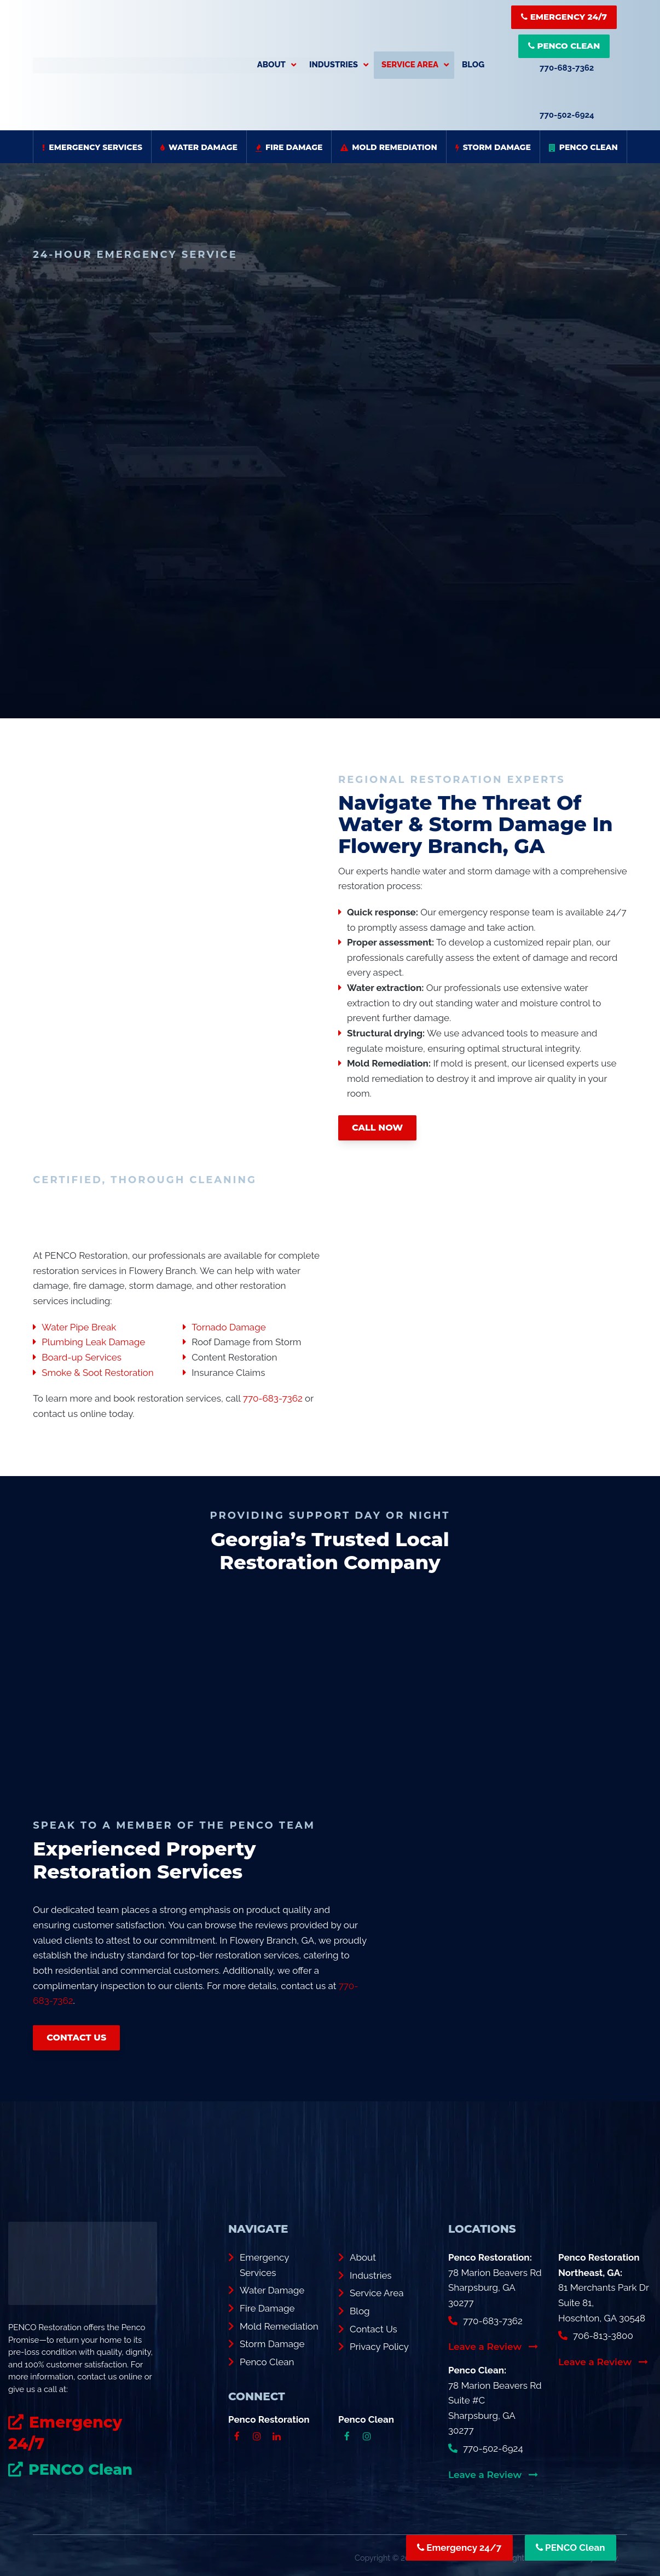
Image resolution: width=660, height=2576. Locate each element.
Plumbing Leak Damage (93, 1340)
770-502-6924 (567, 115)
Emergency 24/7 (564, 16)
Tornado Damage (228, 1324)
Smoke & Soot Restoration (97, 1370)
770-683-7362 (567, 68)
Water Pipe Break (79, 1324)
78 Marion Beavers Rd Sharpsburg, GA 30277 (495, 2285)
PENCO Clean (564, 46)
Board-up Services (81, 1355)
